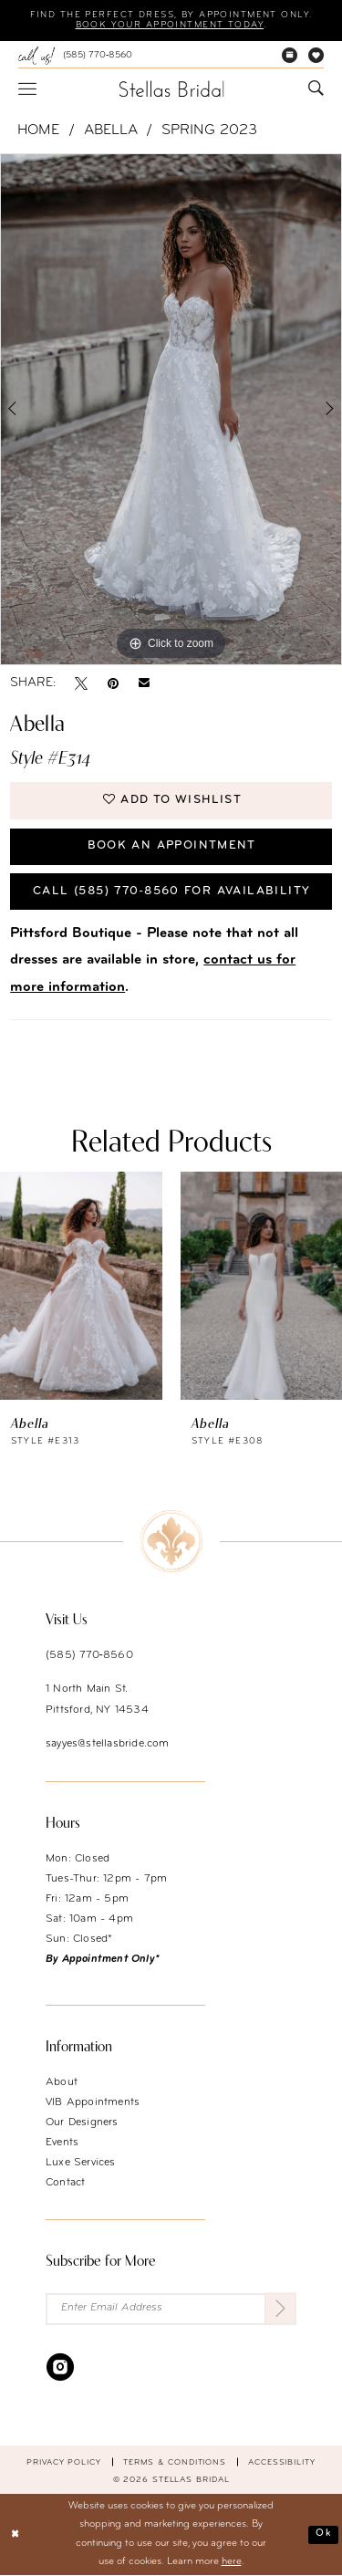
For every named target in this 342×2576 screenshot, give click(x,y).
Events (62, 2141)
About (62, 2081)
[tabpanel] (171, 409)
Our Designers (82, 2121)
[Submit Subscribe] (280, 2308)
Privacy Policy (63, 2461)
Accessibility (282, 2461)
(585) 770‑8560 (89, 1654)
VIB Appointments (93, 2101)
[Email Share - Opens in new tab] (144, 683)
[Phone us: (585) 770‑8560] (75, 56)
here (232, 2563)
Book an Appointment (171, 845)
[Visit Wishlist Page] (316, 56)
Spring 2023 (209, 130)
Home (38, 130)
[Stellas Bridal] (171, 88)
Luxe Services (81, 2161)
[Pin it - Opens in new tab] (113, 683)
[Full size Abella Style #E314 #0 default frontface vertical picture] (171, 409)
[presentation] (81, 1285)
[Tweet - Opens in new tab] (81, 683)
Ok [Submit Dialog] (323, 2534)
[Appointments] (289, 56)
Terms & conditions (174, 2461)
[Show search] (316, 89)
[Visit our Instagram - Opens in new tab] (60, 2366)
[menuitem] (75, 56)
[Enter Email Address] (171, 2308)
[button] (27, 88)
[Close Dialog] (15, 2535)
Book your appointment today (169, 26)
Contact (65, 2181)
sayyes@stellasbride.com (108, 1742)
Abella (111, 130)
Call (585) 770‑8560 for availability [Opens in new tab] (171, 891)
